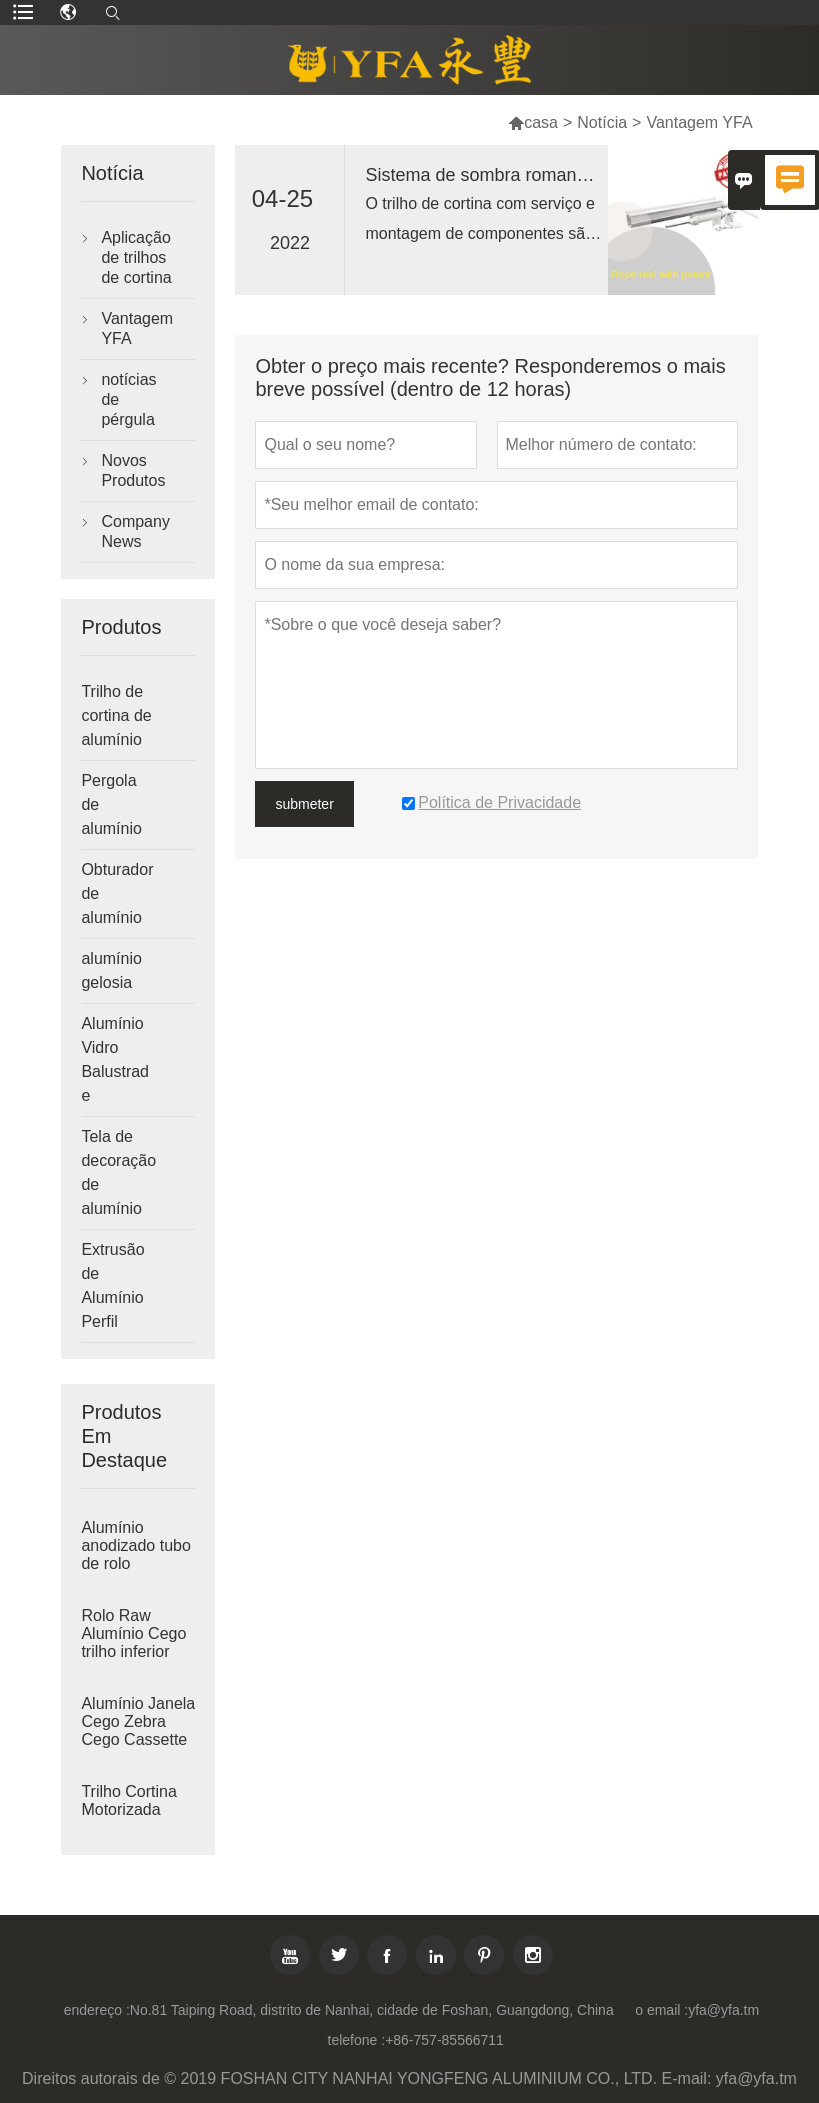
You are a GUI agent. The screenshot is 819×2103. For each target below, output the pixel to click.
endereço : (97, 2010)
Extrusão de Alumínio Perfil (112, 1285)
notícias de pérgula (128, 399)
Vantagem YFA (137, 328)
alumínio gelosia (111, 970)
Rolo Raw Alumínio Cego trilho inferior (133, 1633)
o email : (661, 2010)
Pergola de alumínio (111, 804)
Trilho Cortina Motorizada (128, 1800)
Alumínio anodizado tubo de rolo (135, 1545)
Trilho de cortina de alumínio (116, 715)
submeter (304, 804)
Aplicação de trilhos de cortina (136, 257)
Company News (135, 531)
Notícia (602, 122)
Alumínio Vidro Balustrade (115, 1059)
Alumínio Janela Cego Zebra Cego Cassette (138, 1721)
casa (533, 122)
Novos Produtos (133, 470)
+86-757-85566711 (444, 2040)
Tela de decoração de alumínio (118, 1172)
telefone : (357, 2040)
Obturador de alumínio (117, 893)
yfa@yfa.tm (723, 2010)
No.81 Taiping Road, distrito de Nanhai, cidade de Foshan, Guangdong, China (372, 2010)
